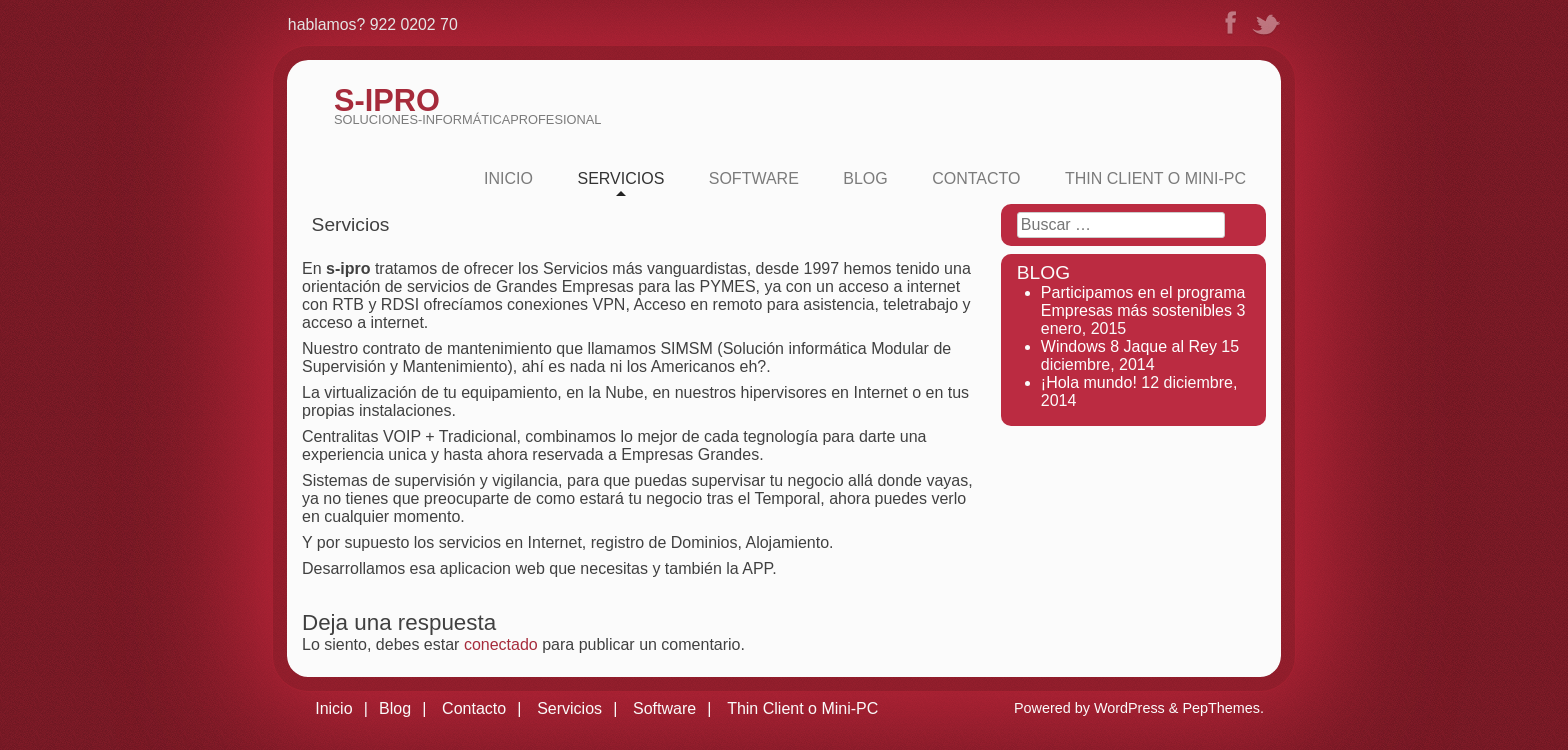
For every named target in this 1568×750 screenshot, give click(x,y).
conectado (501, 644)
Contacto (976, 178)
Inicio (508, 178)
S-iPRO (387, 100)
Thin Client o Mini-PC (1155, 178)
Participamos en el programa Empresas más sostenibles (1143, 301)
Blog (865, 178)
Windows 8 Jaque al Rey (1129, 346)
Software (754, 178)
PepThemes (1221, 708)
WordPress (1129, 708)
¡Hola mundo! (1089, 382)
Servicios (620, 178)
